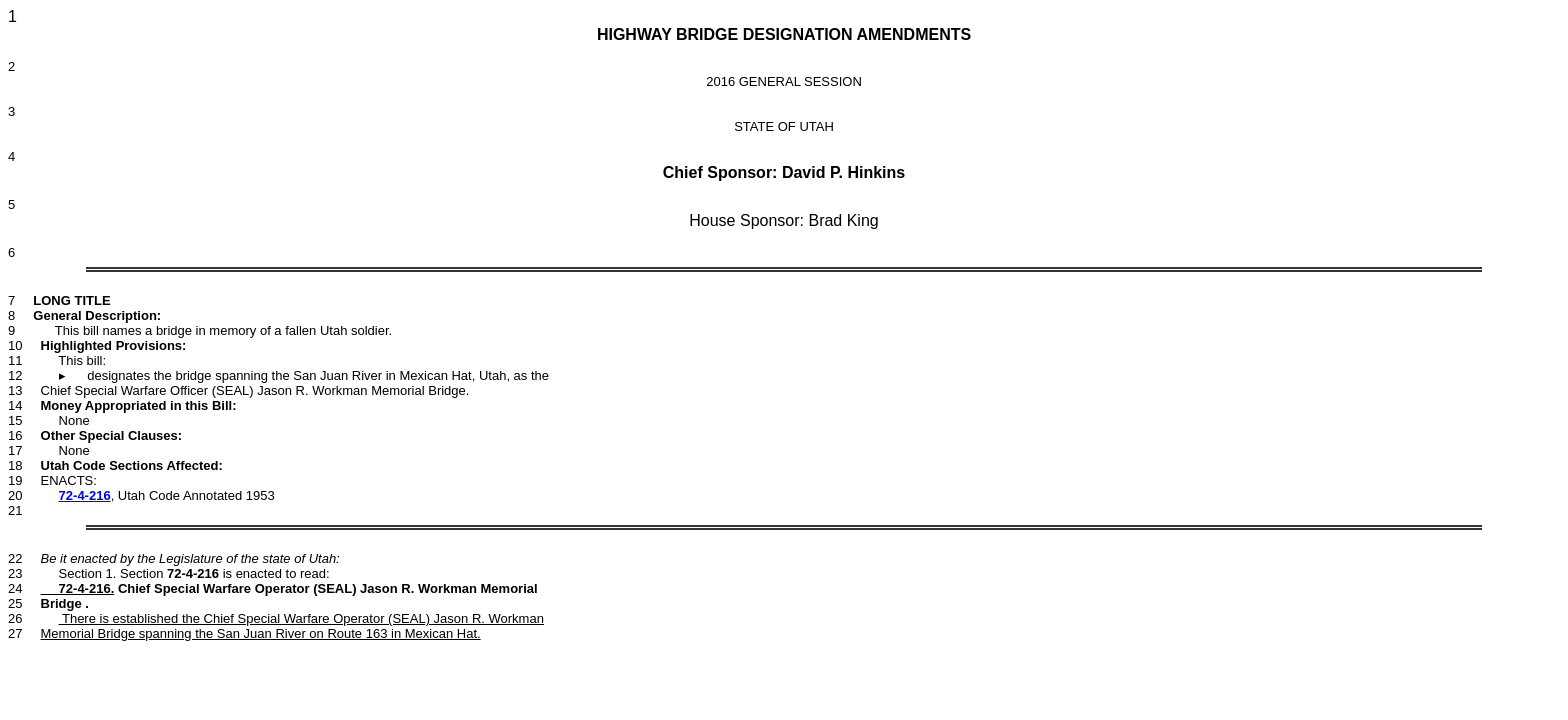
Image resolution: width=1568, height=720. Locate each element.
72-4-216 (85, 495)
